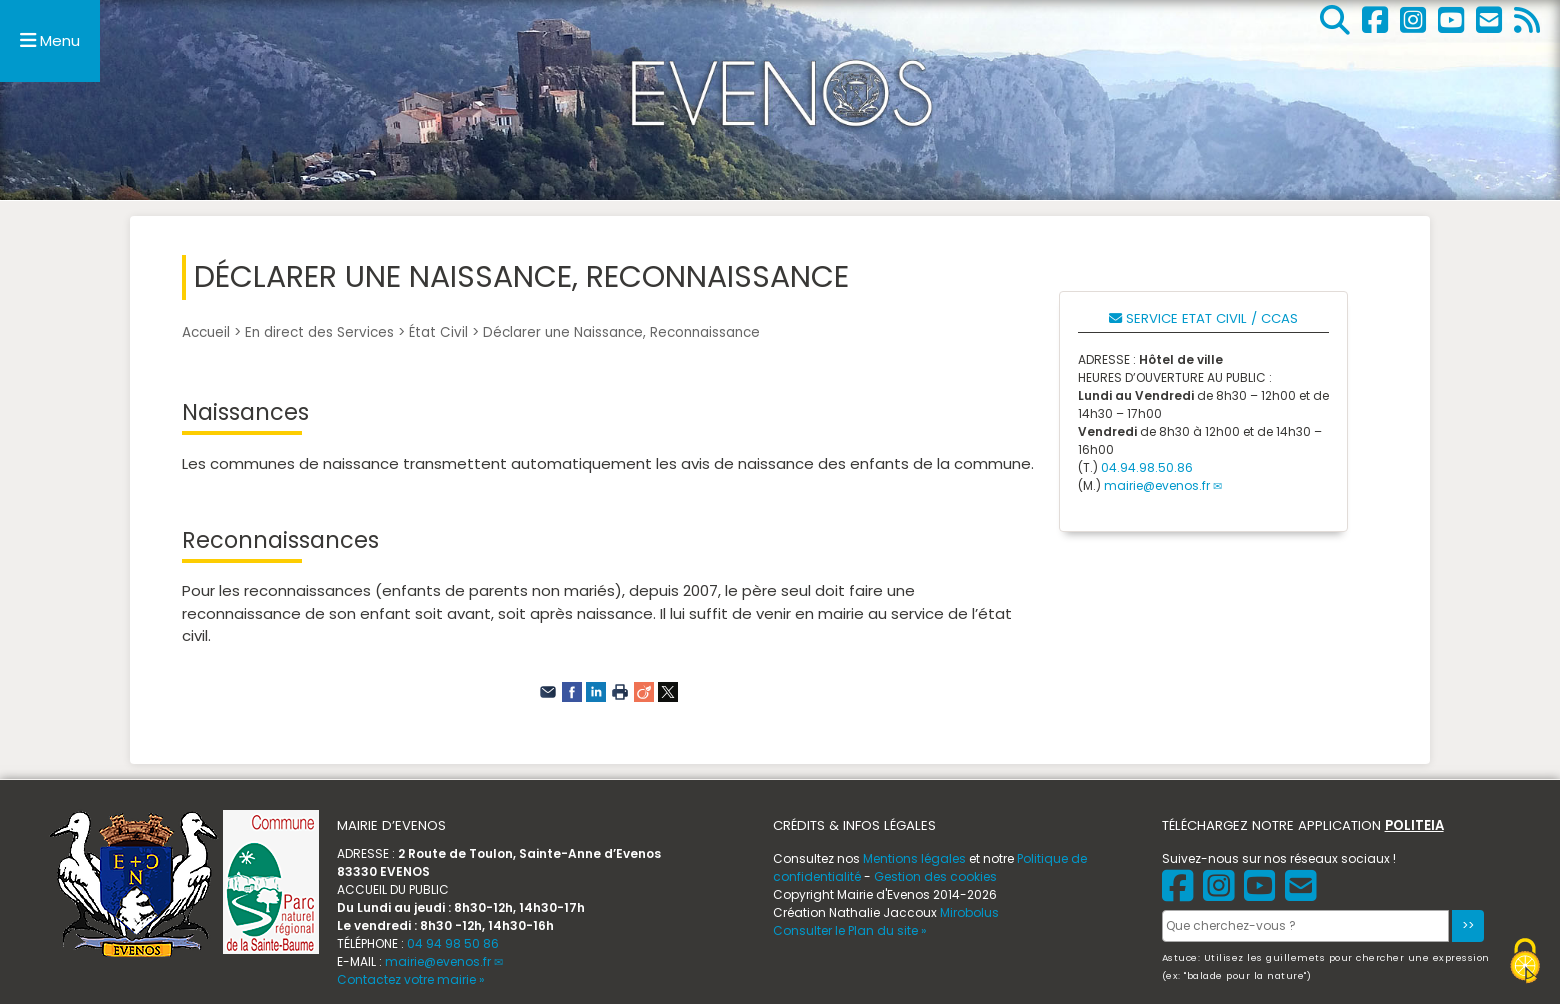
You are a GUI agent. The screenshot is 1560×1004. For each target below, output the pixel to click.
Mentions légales (914, 858)
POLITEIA (1414, 825)
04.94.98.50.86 (1147, 467)
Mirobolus (969, 912)
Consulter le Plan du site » (850, 930)
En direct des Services (319, 332)
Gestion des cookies (935, 876)
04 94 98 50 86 (453, 943)
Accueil (206, 332)
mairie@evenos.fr (1157, 485)
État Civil (438, 332)
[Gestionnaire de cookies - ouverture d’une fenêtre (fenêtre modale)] (1525, 963)
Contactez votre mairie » (411, 979)
